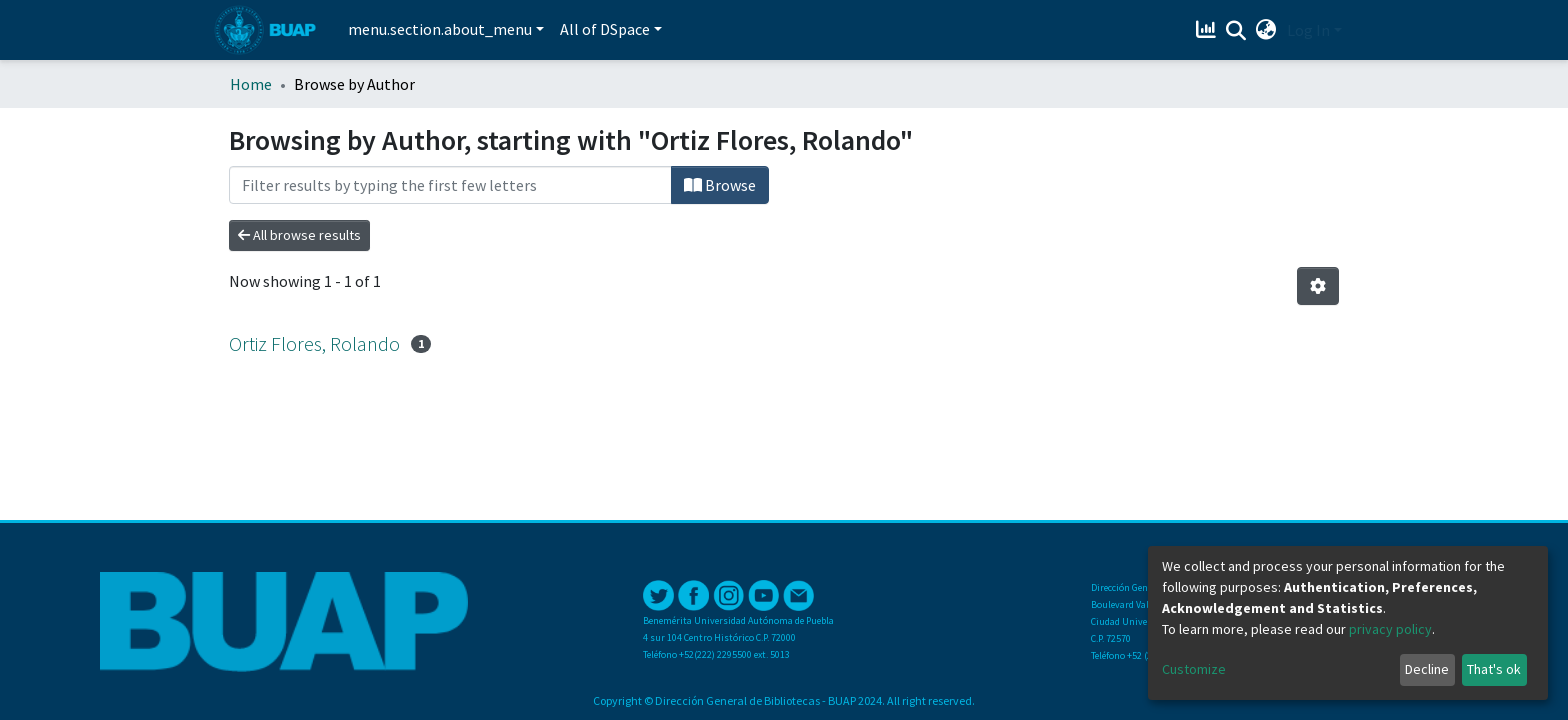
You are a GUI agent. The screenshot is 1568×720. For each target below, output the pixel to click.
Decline (1427, 669)
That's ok (1494, 669)
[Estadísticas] (1208, 30)
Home (251, 84)
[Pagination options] (1318, 286)
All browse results (299, 235)
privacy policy (1390, 629)
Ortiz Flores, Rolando (314, 343)
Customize (1194, 669)
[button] (1266, 30)
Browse (720, 185)
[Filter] (450, 185)
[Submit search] (1236, 31)
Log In (1308, 30)
